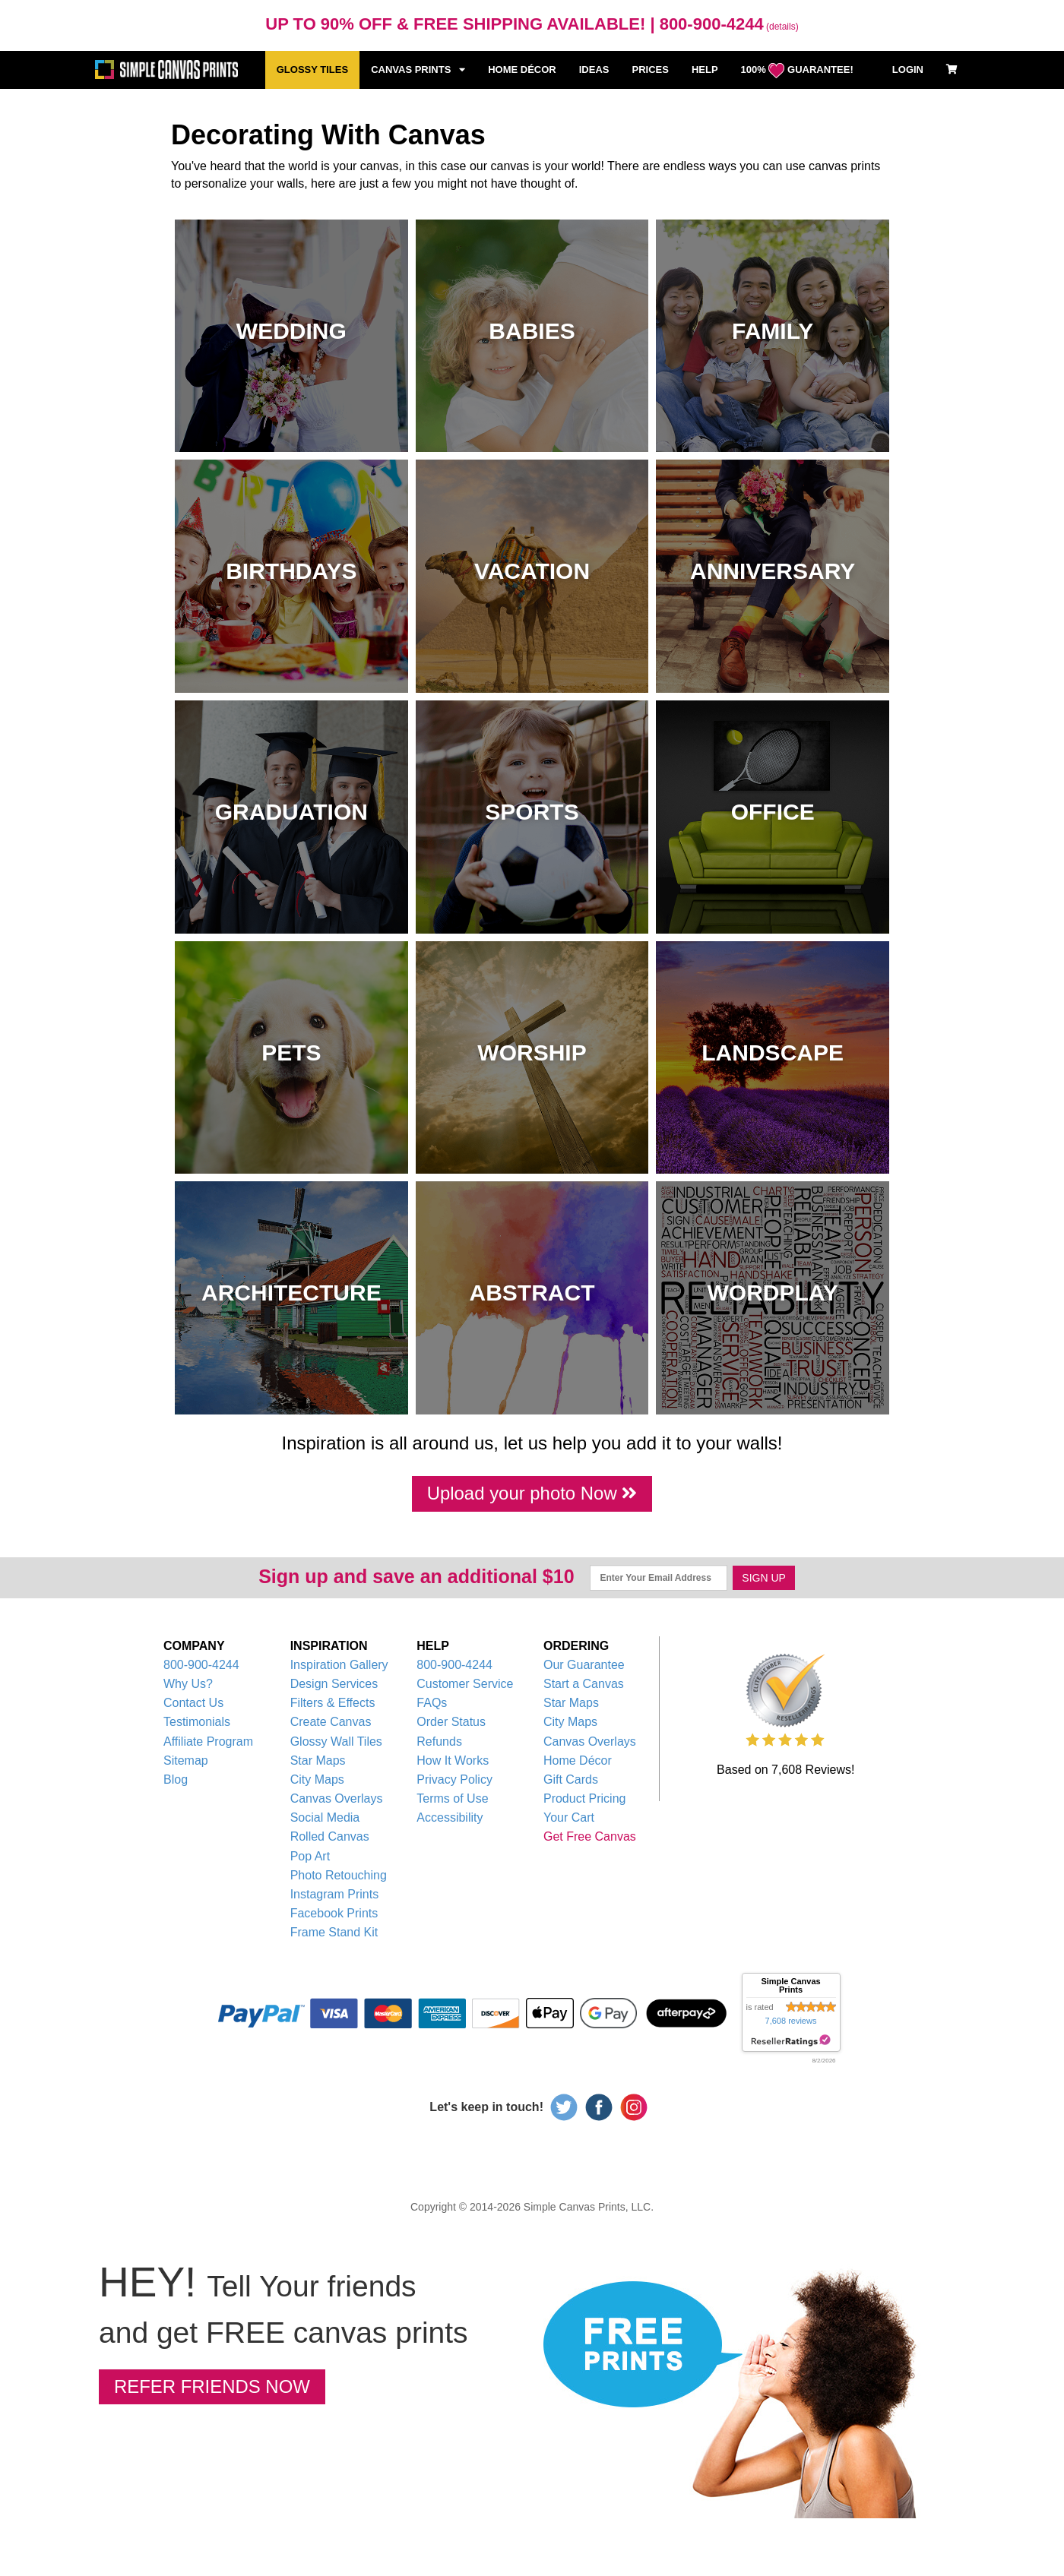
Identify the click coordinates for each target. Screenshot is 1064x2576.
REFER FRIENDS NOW (216, 2388)
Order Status (451, 1723)
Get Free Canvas (589, 1838)
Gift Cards (570, 1780)
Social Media (325, 1819)
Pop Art (310, 1857)
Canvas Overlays (336, 1800)
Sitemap (185, 1761)
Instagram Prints (334, 1895)
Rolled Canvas (329, 1838)
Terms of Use (452, 1800)
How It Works (452, 1761)
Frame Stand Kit (334, 1933)
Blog (175, 1780)
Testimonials (196, 1723)
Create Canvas (331, 1723)
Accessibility (449, 1819)
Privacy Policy (454, 1780)
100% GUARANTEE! (797, 70)
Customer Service (464, 1684)
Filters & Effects (332, 1704)
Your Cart (568, 1819)
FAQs (431, 1704)
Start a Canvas (583, 1684)
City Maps (317, 1780)
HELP (705, 69)
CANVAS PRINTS (418, 69)
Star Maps (318, 1761)
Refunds (439, 1742)
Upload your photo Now (532, 1493)
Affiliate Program (208, 1742)
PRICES (650, 69)
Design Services (334, 1684)
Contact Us (193, 1704)
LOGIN (907, 69)
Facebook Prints (334, 1914)
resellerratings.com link (790, 2042)
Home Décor (577, 1761)
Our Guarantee (584, 1665)
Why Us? (188, 1684)
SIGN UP (764, 1578)
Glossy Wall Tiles (336, 1742)
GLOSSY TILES (312, 69)
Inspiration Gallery (339, 1665)
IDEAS (594, 69)
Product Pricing (584, 1800)
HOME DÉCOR (522, 69)
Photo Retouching (338, 1876)
